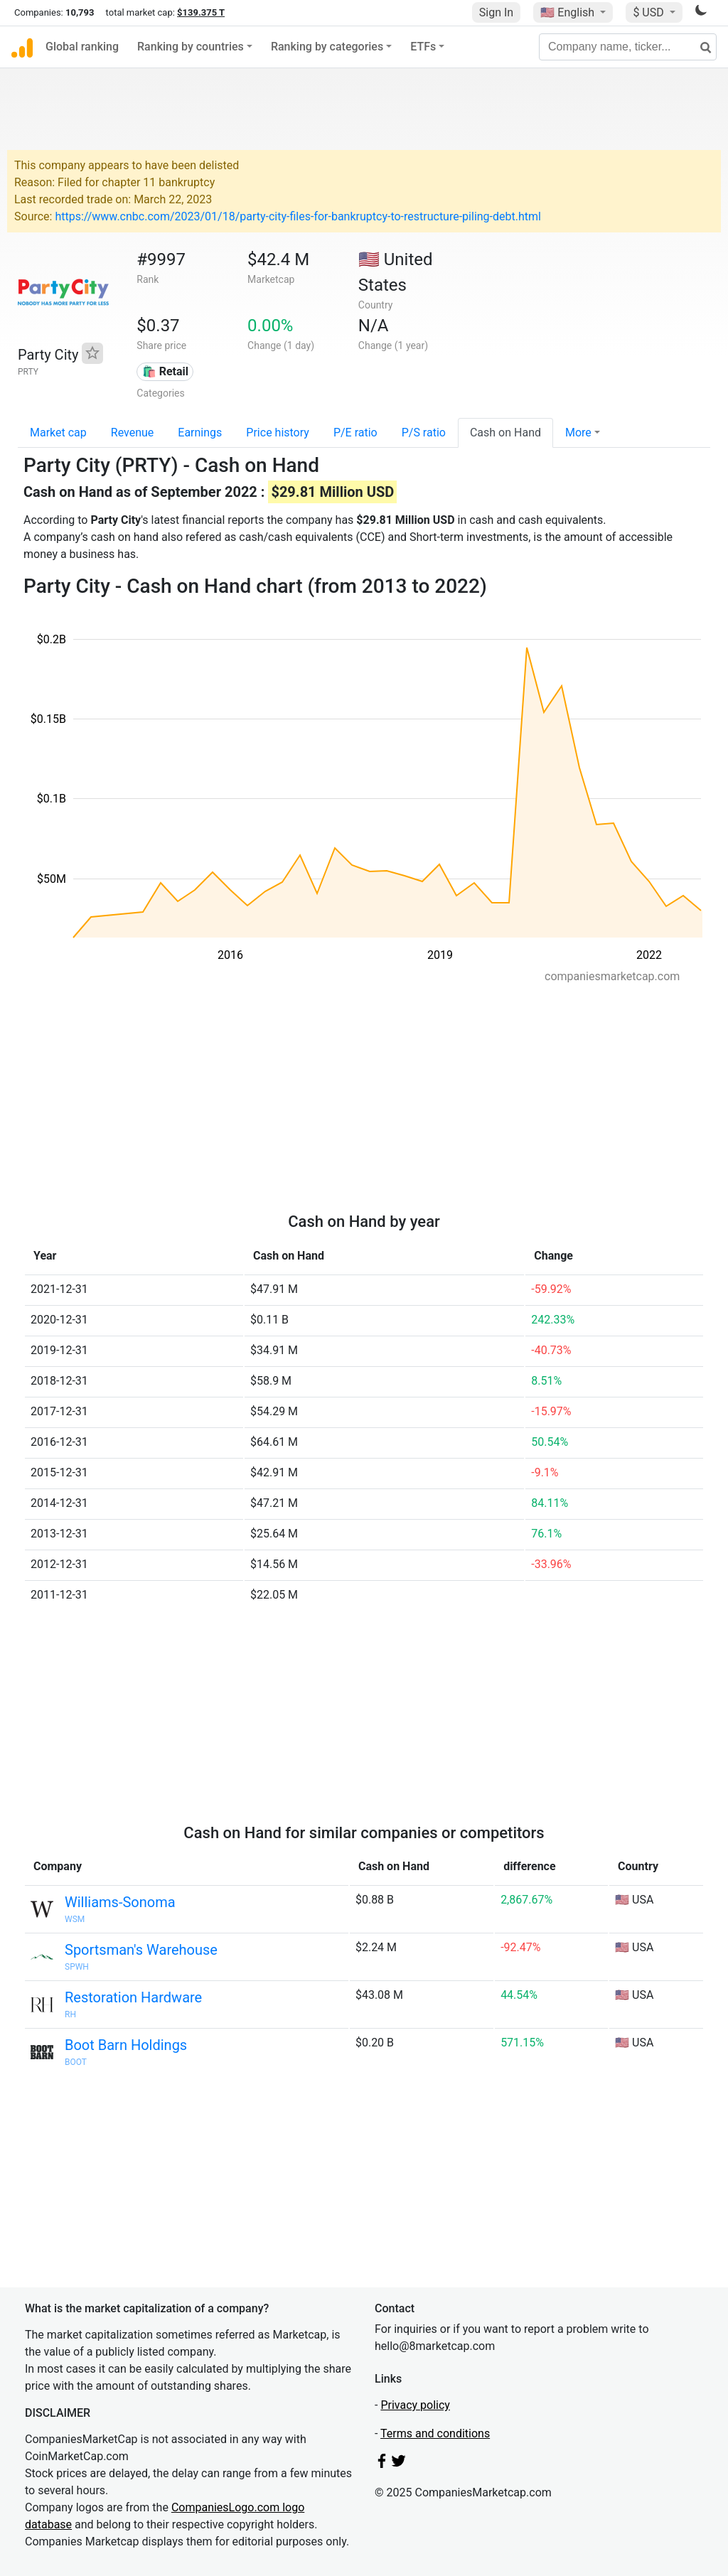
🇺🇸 (568, 12)
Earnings (200, 432)
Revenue (132, 432)
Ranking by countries (190, 46)
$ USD (649, 12)
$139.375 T (201, 12)
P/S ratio (424, 432)
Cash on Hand (505, 432)
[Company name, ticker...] (628, 46)
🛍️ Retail (165, 371)
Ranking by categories (327, 46)
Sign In (496, 12)
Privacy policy (415, 2405)
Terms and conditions (435, 2433)
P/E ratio (355, 432)
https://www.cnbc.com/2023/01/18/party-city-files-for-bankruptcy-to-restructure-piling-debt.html (298, 216)
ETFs (423, 46)
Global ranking (82, 46)
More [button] (578, 432)
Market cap (58, 432)
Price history (277, 432)
